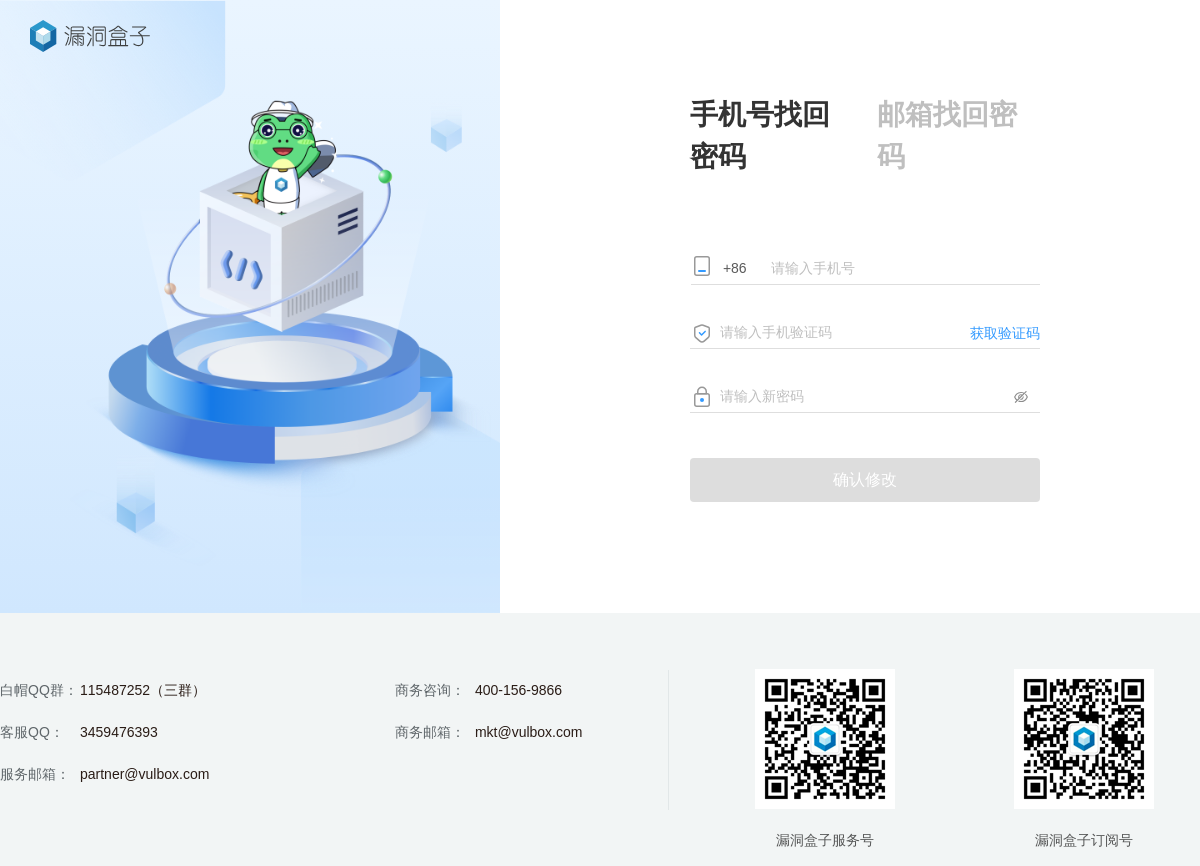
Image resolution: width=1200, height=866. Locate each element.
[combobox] (742, 270)
